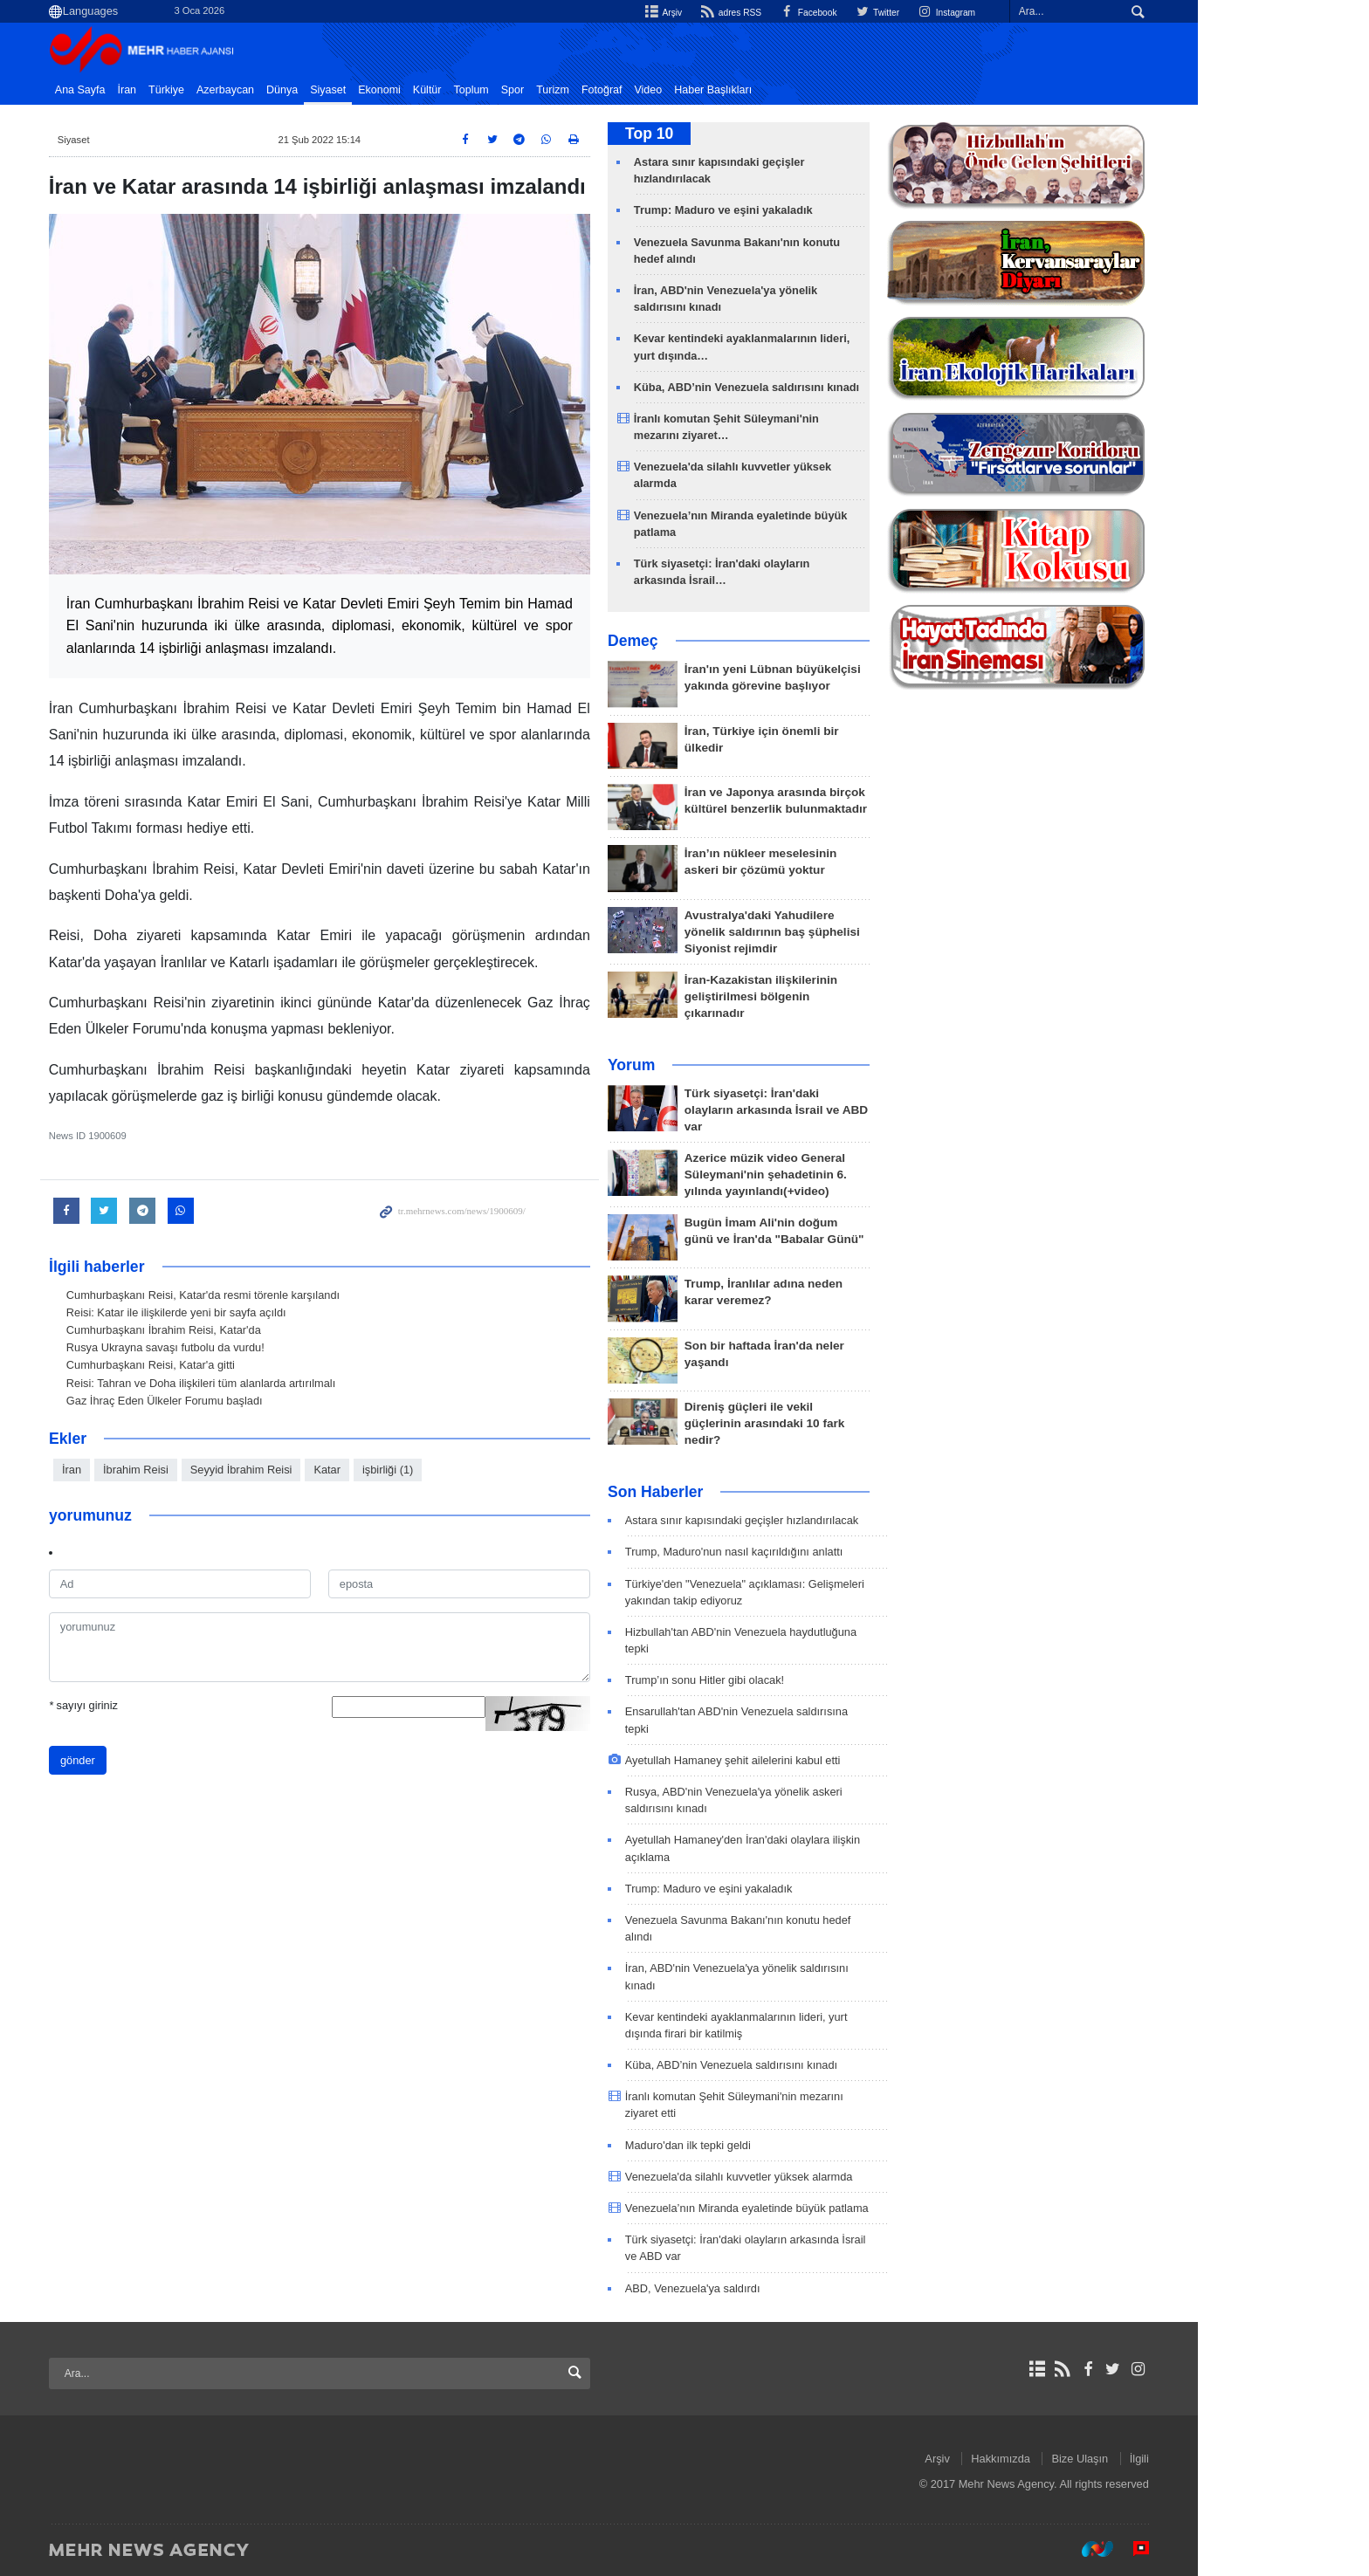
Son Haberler (741, 1492)
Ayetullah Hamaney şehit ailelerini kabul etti (818, 1760)
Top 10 (735, 133)
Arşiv (726, 12)
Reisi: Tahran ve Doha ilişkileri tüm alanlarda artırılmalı (286, 1383)
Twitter (954, 12)
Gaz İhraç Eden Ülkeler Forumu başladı (250, 1400)
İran (213, 90)
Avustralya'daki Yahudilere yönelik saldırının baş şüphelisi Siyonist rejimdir (858, 932)
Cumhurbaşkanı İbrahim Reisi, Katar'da (249, 1329)
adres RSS (797, 12)
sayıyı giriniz (168, 1704)
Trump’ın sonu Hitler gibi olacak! (790, 1679)
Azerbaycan (311, 90)
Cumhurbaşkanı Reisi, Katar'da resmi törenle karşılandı (288, 1295)
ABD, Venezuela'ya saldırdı (778, 2288)
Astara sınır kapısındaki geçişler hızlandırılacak (827, 1520)
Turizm (638, 90)
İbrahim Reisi (221, 1469)
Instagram (1028, 12)
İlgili (1225, 2458)
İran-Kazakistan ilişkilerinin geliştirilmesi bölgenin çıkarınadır (846, 996)
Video (734, 90)
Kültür (513, 90)
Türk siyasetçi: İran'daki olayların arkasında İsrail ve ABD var (861, 1110)
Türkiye (252, 90)
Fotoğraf (687, 90)
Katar (412, 1469)
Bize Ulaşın (1166, 2458)
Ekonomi (465, 90)
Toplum (557, 90)
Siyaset (413, 90)
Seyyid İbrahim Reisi (327, 1469)
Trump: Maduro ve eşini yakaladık (808, 209)
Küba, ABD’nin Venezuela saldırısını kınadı (832, 387)
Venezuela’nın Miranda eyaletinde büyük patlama (832, 2208)
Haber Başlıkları (798, 90)
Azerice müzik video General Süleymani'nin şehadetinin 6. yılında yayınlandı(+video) (851, 1174)
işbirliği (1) (473, 1469)
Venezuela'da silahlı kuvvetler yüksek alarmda (825, 2176)
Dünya (367, 90)
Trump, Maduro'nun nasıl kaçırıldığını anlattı (820, 1551)
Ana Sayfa (166, 90)
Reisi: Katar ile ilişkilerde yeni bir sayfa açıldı (262, 1312)
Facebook (881, 12)
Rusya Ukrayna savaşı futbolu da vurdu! (251, 1347)
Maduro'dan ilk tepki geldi (773, 2145)
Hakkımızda (1087, 2458)
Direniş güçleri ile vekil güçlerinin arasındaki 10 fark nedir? (850, 1423)
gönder (163, 1759)
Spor (598, 90)
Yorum (716, 1065)
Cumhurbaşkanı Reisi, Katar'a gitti (236, 1364)
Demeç (718, 640)
